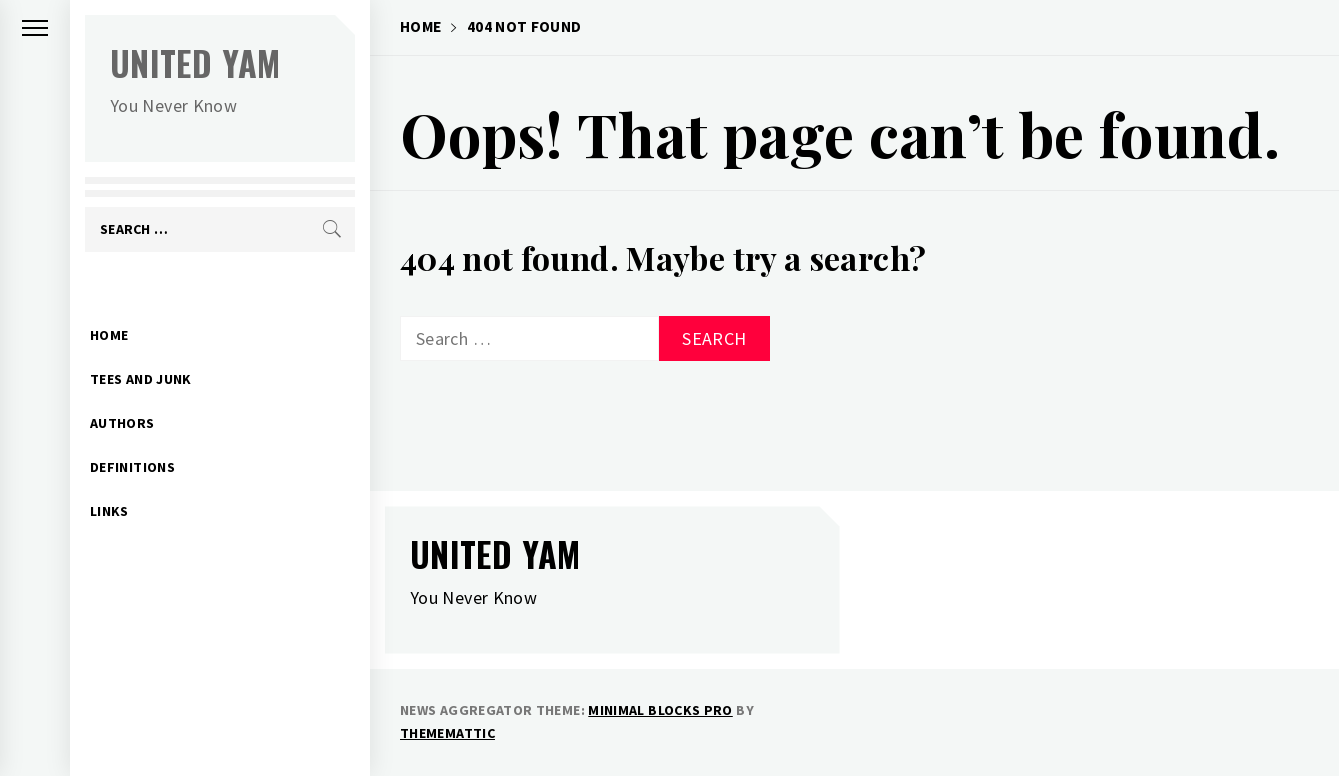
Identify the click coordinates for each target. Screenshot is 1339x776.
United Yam (195, 62)
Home (109, 304)
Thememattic (447, 733)
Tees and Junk (141, 348)
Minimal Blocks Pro (660, 710)
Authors (122, 392)
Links (109, 480)
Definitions (132, 436)
